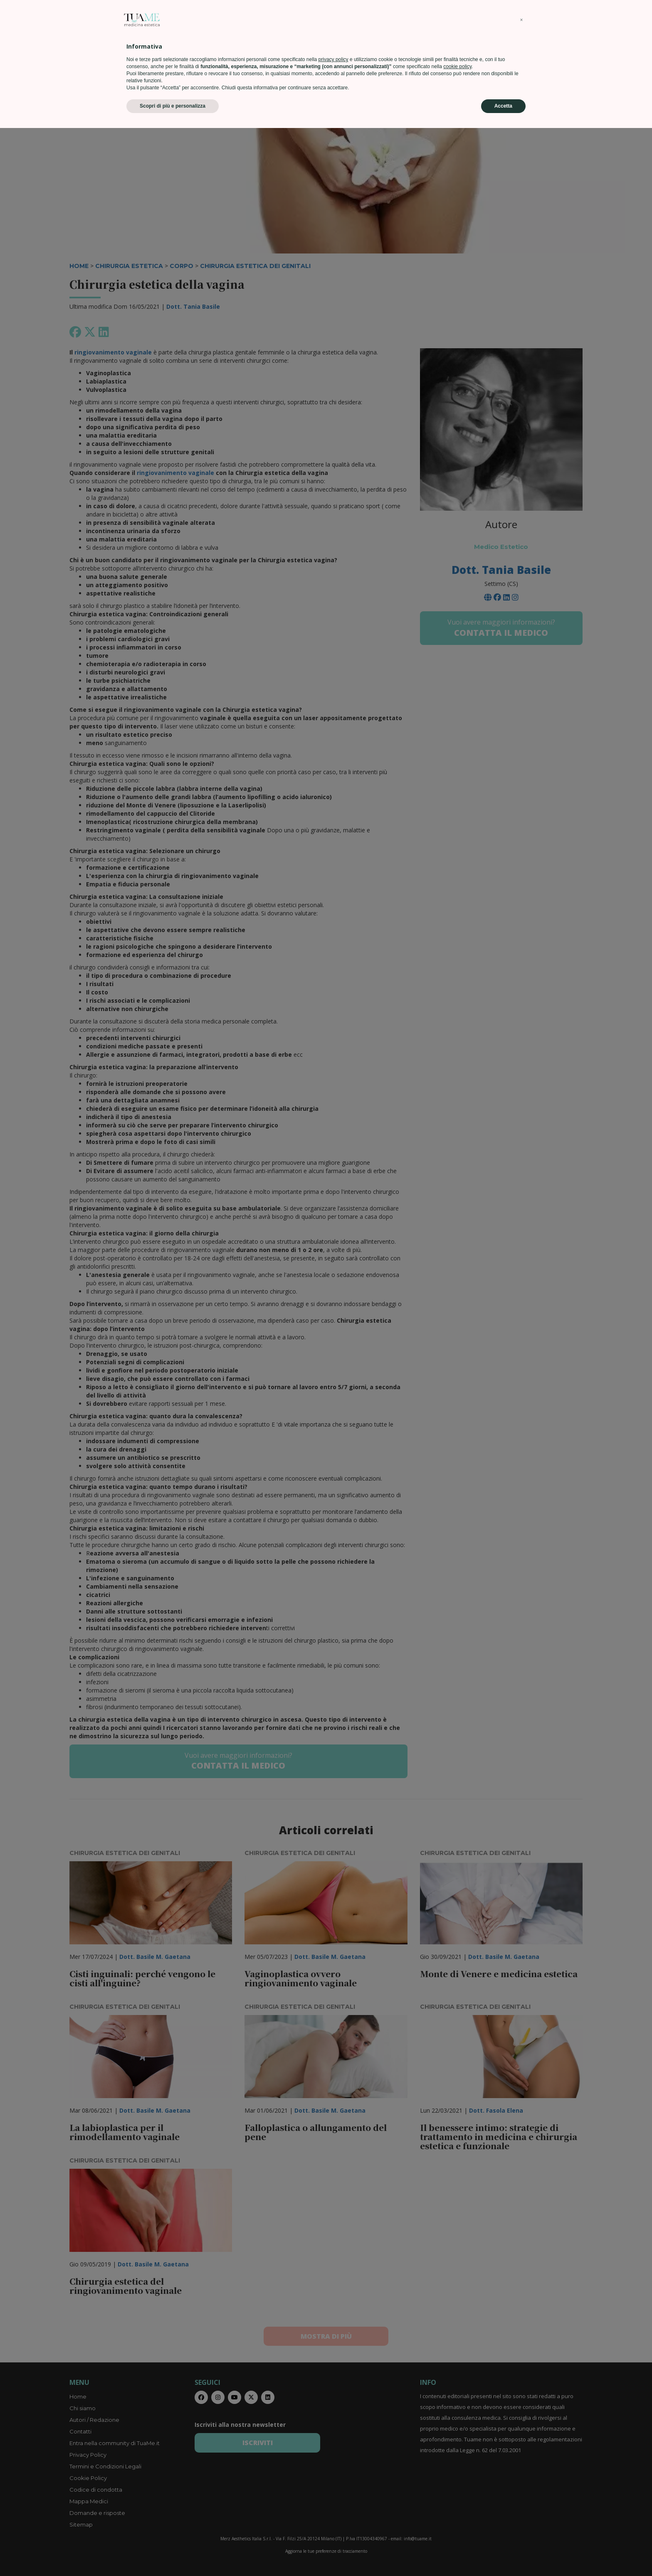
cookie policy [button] (457, 2514)
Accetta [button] (503, 2554)
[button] (521, 2468)
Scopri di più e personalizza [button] (172, 2554)
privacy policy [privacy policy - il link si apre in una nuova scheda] (333, 2507)
